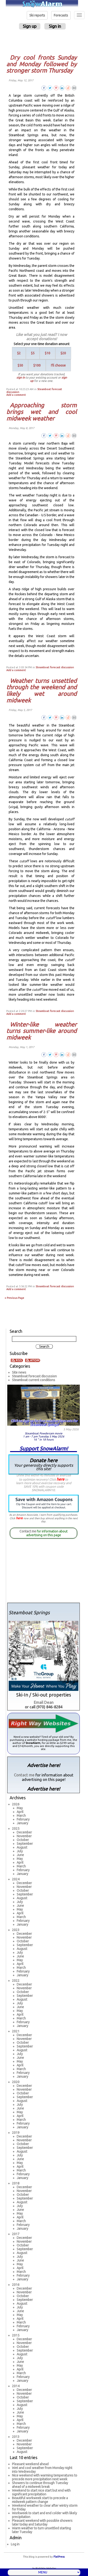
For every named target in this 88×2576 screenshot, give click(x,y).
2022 (15, 1980)
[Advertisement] (44, 42)
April (20, 1812)
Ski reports (37, 15)
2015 (15, 2335)
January (22, 1823)
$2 (19, 353)
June (20, 1855)
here (60, 1479)
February (23, 1819)
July (20, 1851)
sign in (20, 377)
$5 (32, 353)
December (24, 1832)
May (20, 1808)
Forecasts (61, 15)
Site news (19, 1372)
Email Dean (44, 1702)
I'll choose (58, 365)
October (23, 1840)
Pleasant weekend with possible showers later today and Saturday (42, 2522)
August (22, 1847)
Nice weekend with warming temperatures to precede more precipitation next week (44, 2477)
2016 (15, 2285)
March (21, 1815)
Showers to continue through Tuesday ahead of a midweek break (40, 2485)
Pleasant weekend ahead (30, 2464)
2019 (15, 2132)
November (24, 1836)
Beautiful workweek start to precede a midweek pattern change (40, 2500)
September (25, 1843)
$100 (37, 365)
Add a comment (16, 394)
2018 (15, 2183)
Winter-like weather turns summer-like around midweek (41, 1030)
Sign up (30, 26)
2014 (15, 2386)
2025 (15, 1828)
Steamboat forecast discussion (55, 667)
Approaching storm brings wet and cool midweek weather (41, 411)
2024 (15, 1879)
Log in (15, 2544)
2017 (15, 2234)
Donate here (43, 1464)
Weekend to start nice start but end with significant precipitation (41, 2492)
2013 (15, 2437)
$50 (20, 365)
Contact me (27, 1531)
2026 (15, 1804)
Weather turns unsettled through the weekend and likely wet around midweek (41, 690)
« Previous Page (14, 1297)
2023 (15, 1930)
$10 (47, 353)
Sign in (55, 26)
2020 (15, 2082)
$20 (63, 353)
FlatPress (59, 2556)
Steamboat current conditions (33, 1380)
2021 (15, 2031)
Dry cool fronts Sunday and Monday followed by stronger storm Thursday (41, 64)
